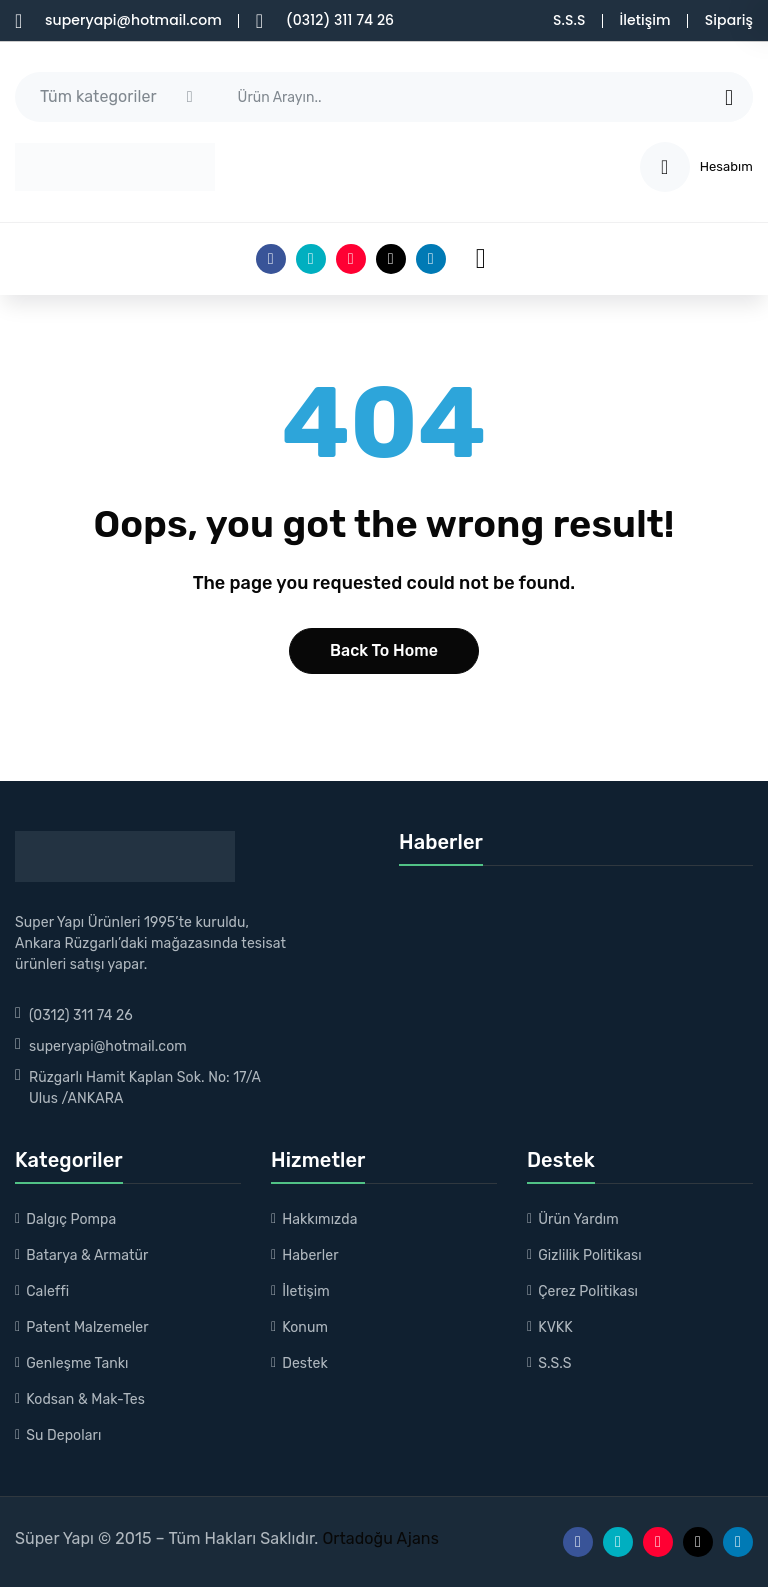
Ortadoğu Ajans (378, 1538)
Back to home (384, 650)
